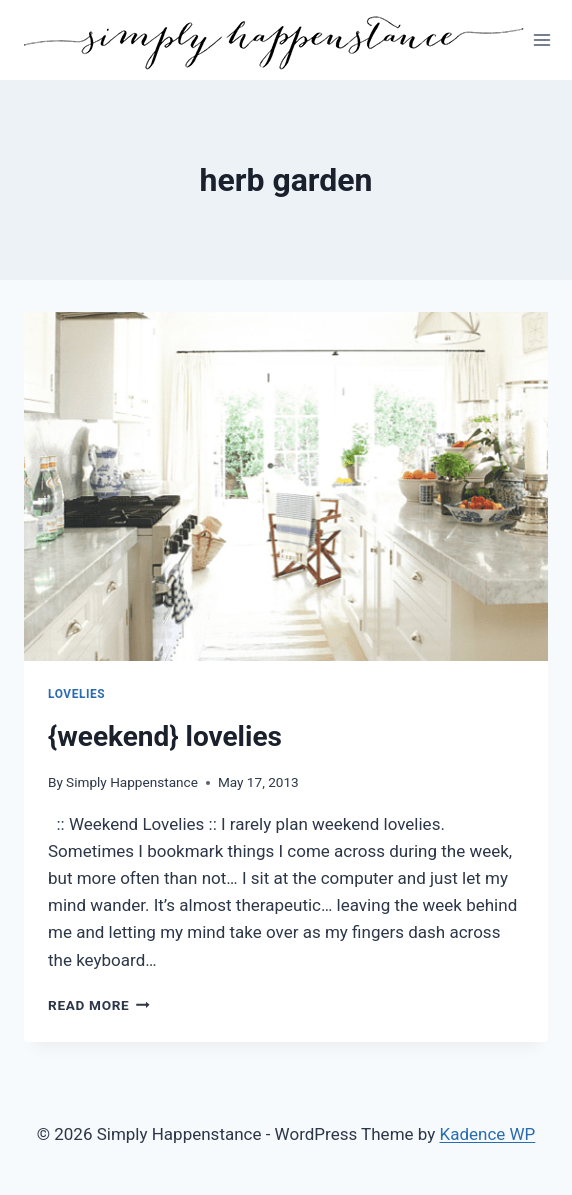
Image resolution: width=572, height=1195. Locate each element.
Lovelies (76, 694)
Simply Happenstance (132, 782)
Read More (99, 1005)
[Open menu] (542, 39)
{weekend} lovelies (165, 736)
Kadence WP (488, 1134)
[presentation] (286, 486)
